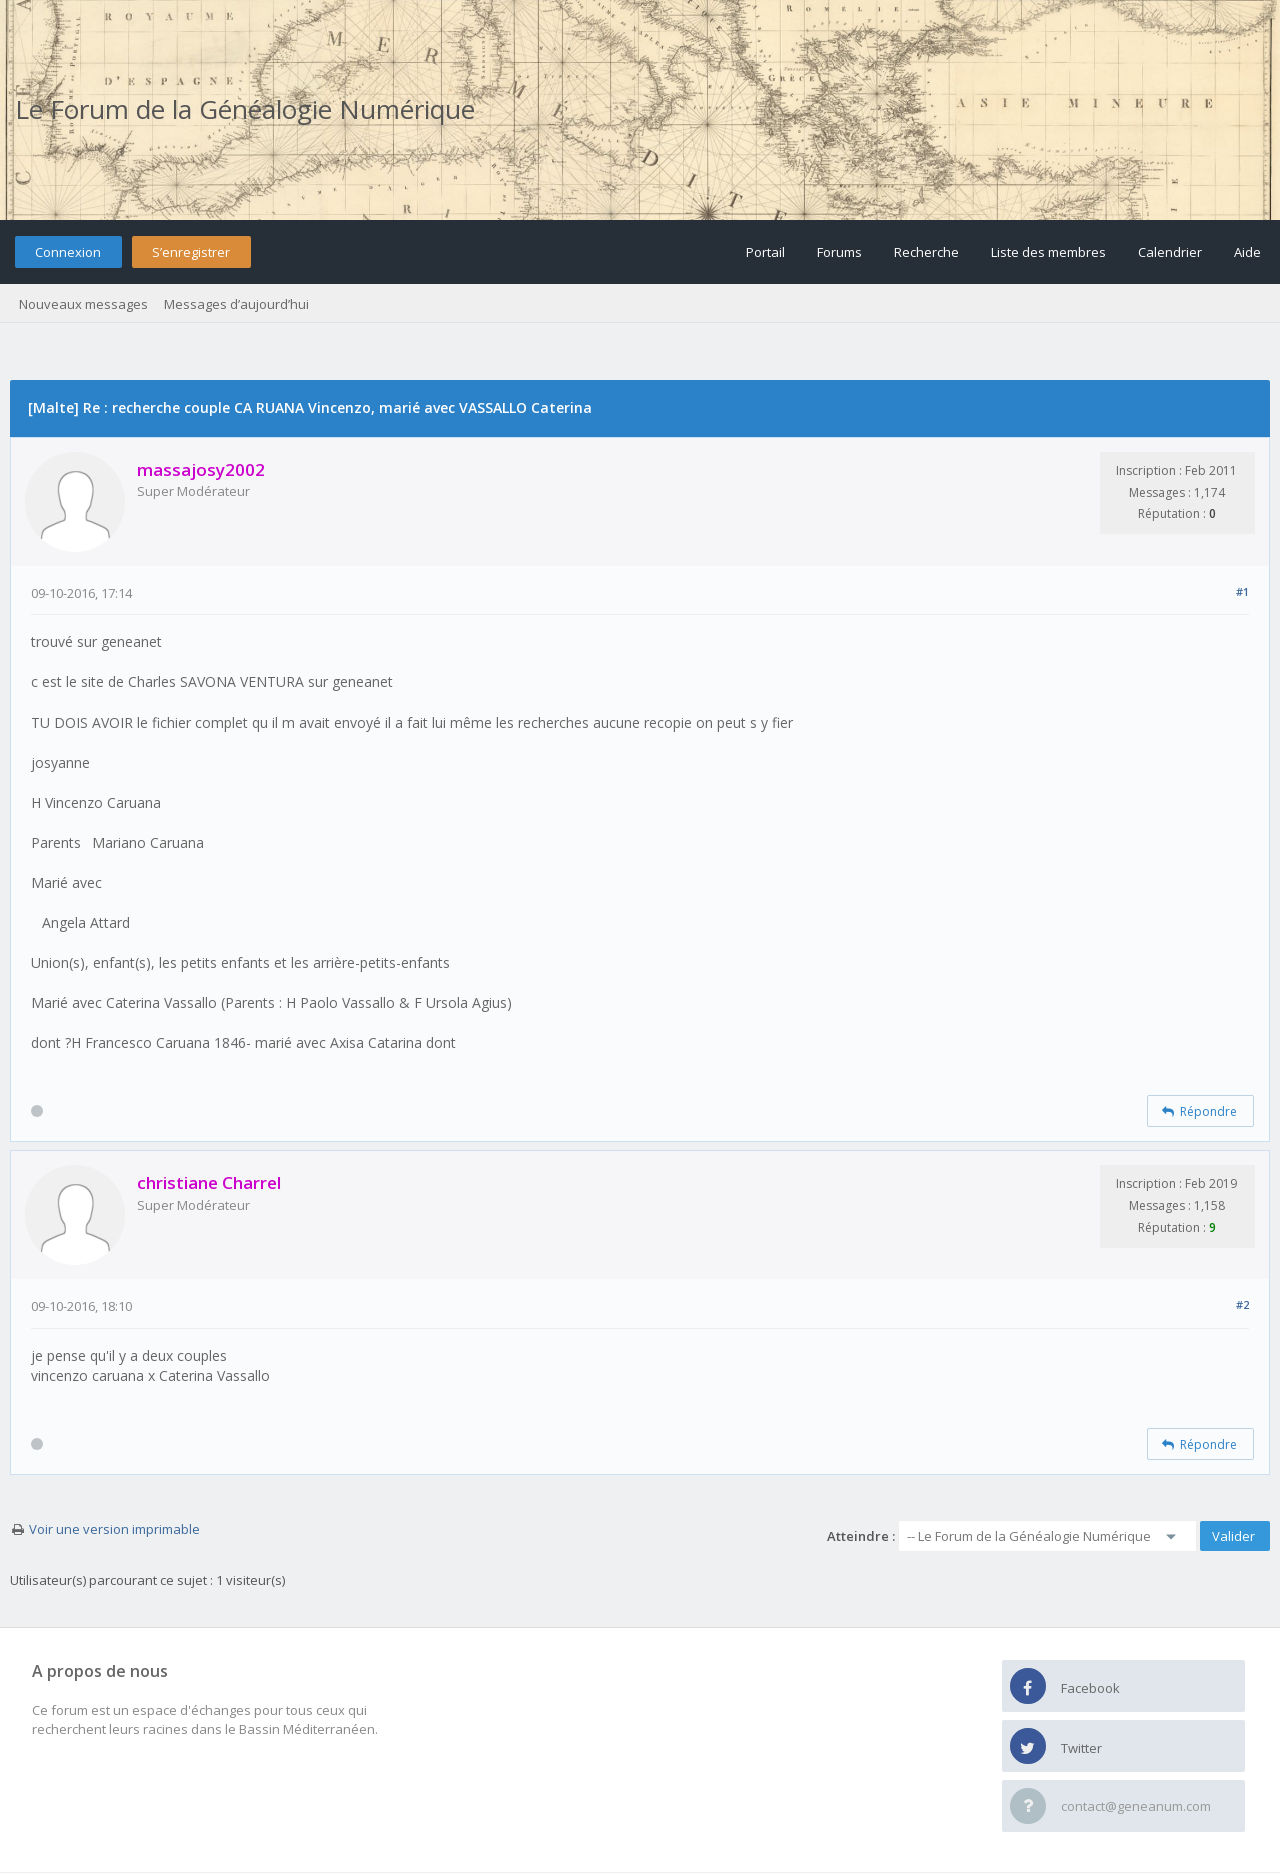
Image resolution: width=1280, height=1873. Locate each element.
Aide (1247, 252)
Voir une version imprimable (114, 1529)
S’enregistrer (191, 252)
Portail (765, 252)
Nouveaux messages (83, 304)
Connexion (68, 252)
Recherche (926, 252)
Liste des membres (1048, 252)
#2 (1242, 1304)
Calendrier (1170, 252)
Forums (839, 252)
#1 (1242, 591)
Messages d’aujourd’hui (236, 304)
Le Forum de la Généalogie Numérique (245, 109)
